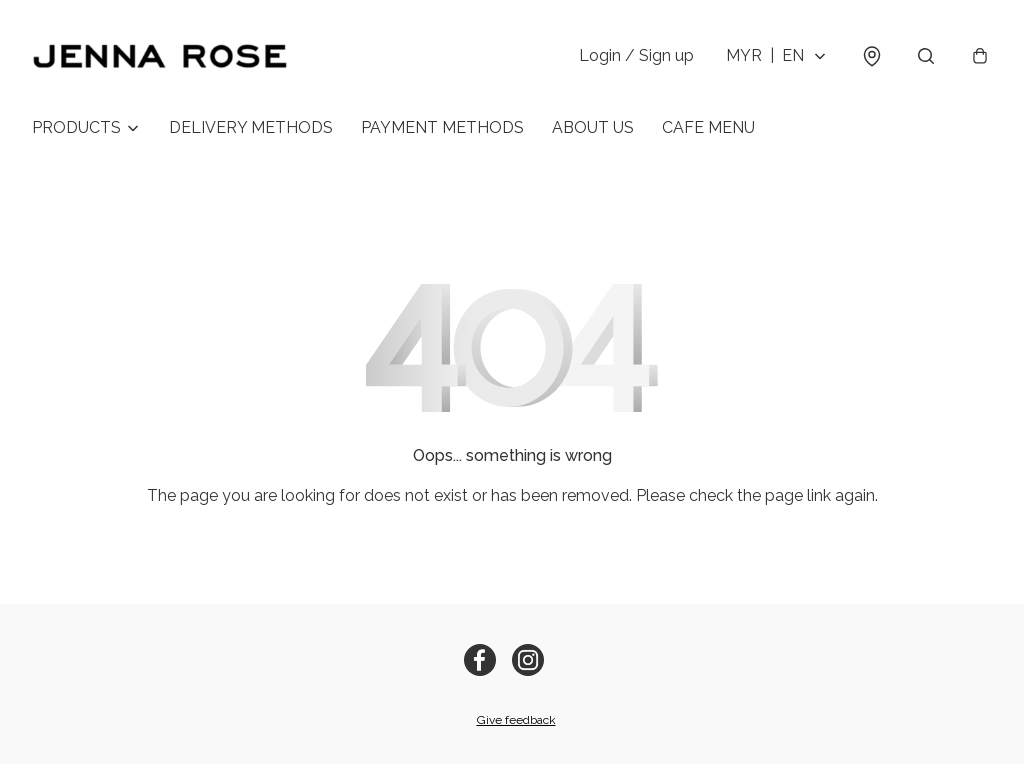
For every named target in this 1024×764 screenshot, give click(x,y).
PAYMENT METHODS (442, 127)
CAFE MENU (708, 127)
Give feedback (516, 720)
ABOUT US (593, 127)
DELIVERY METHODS (251, 127)
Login (636, 55)
